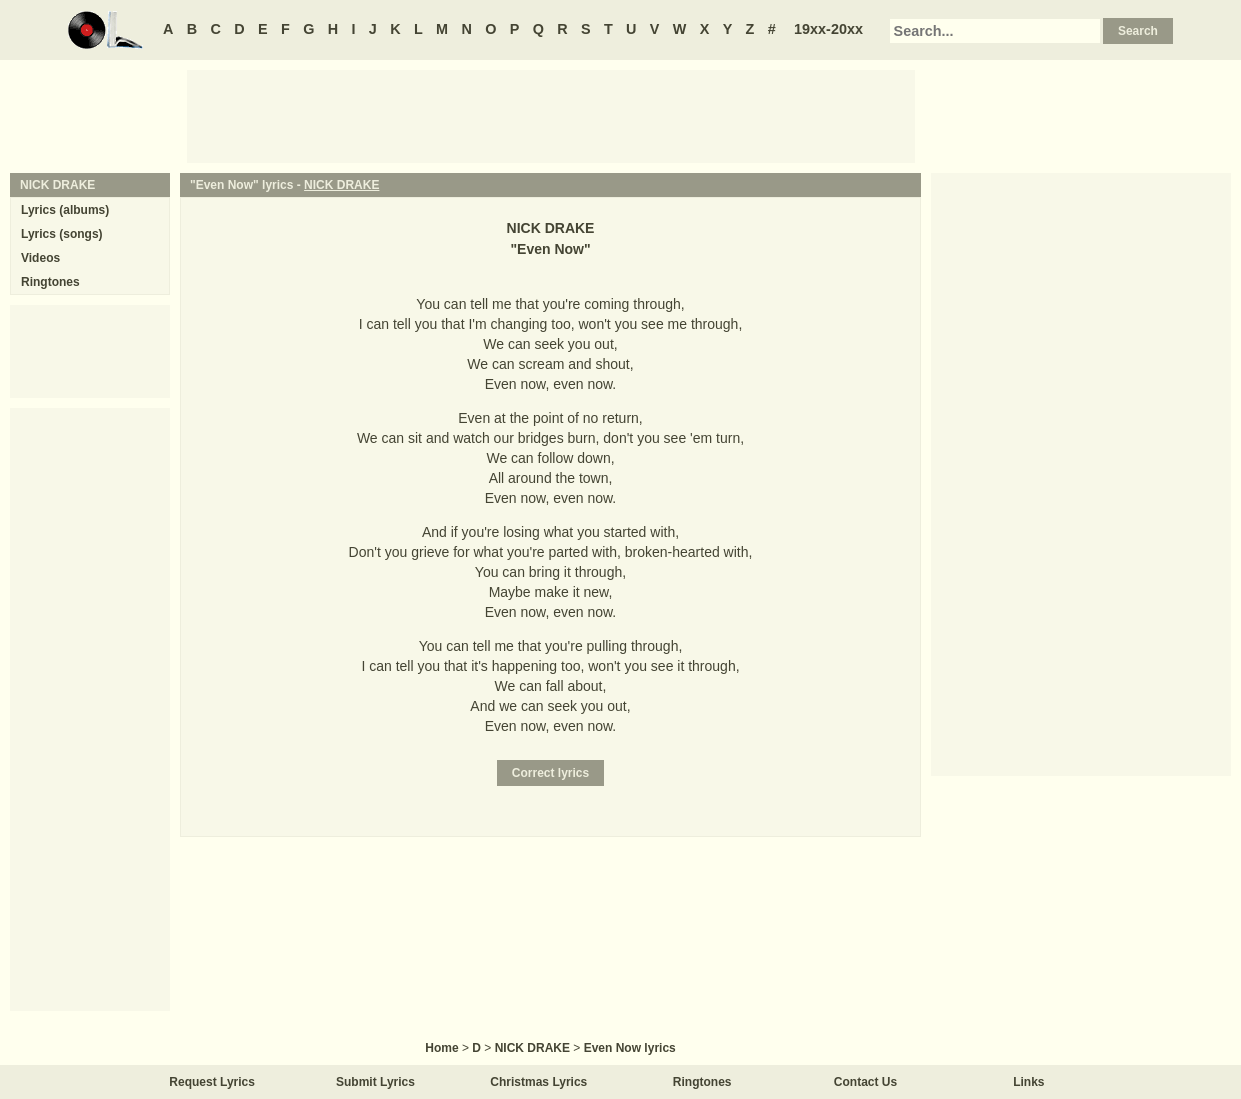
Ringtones (50, 282)
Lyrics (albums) (65, 210)
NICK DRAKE (341, 185)
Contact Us (865, 1082)
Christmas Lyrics (538, 1082)
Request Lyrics (212, 1082)
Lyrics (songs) (62, 234)
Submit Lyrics (375, 1082)
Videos (40, 258)
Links (1028, 1082)
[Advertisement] (551, 115)
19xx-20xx (828, 29)
